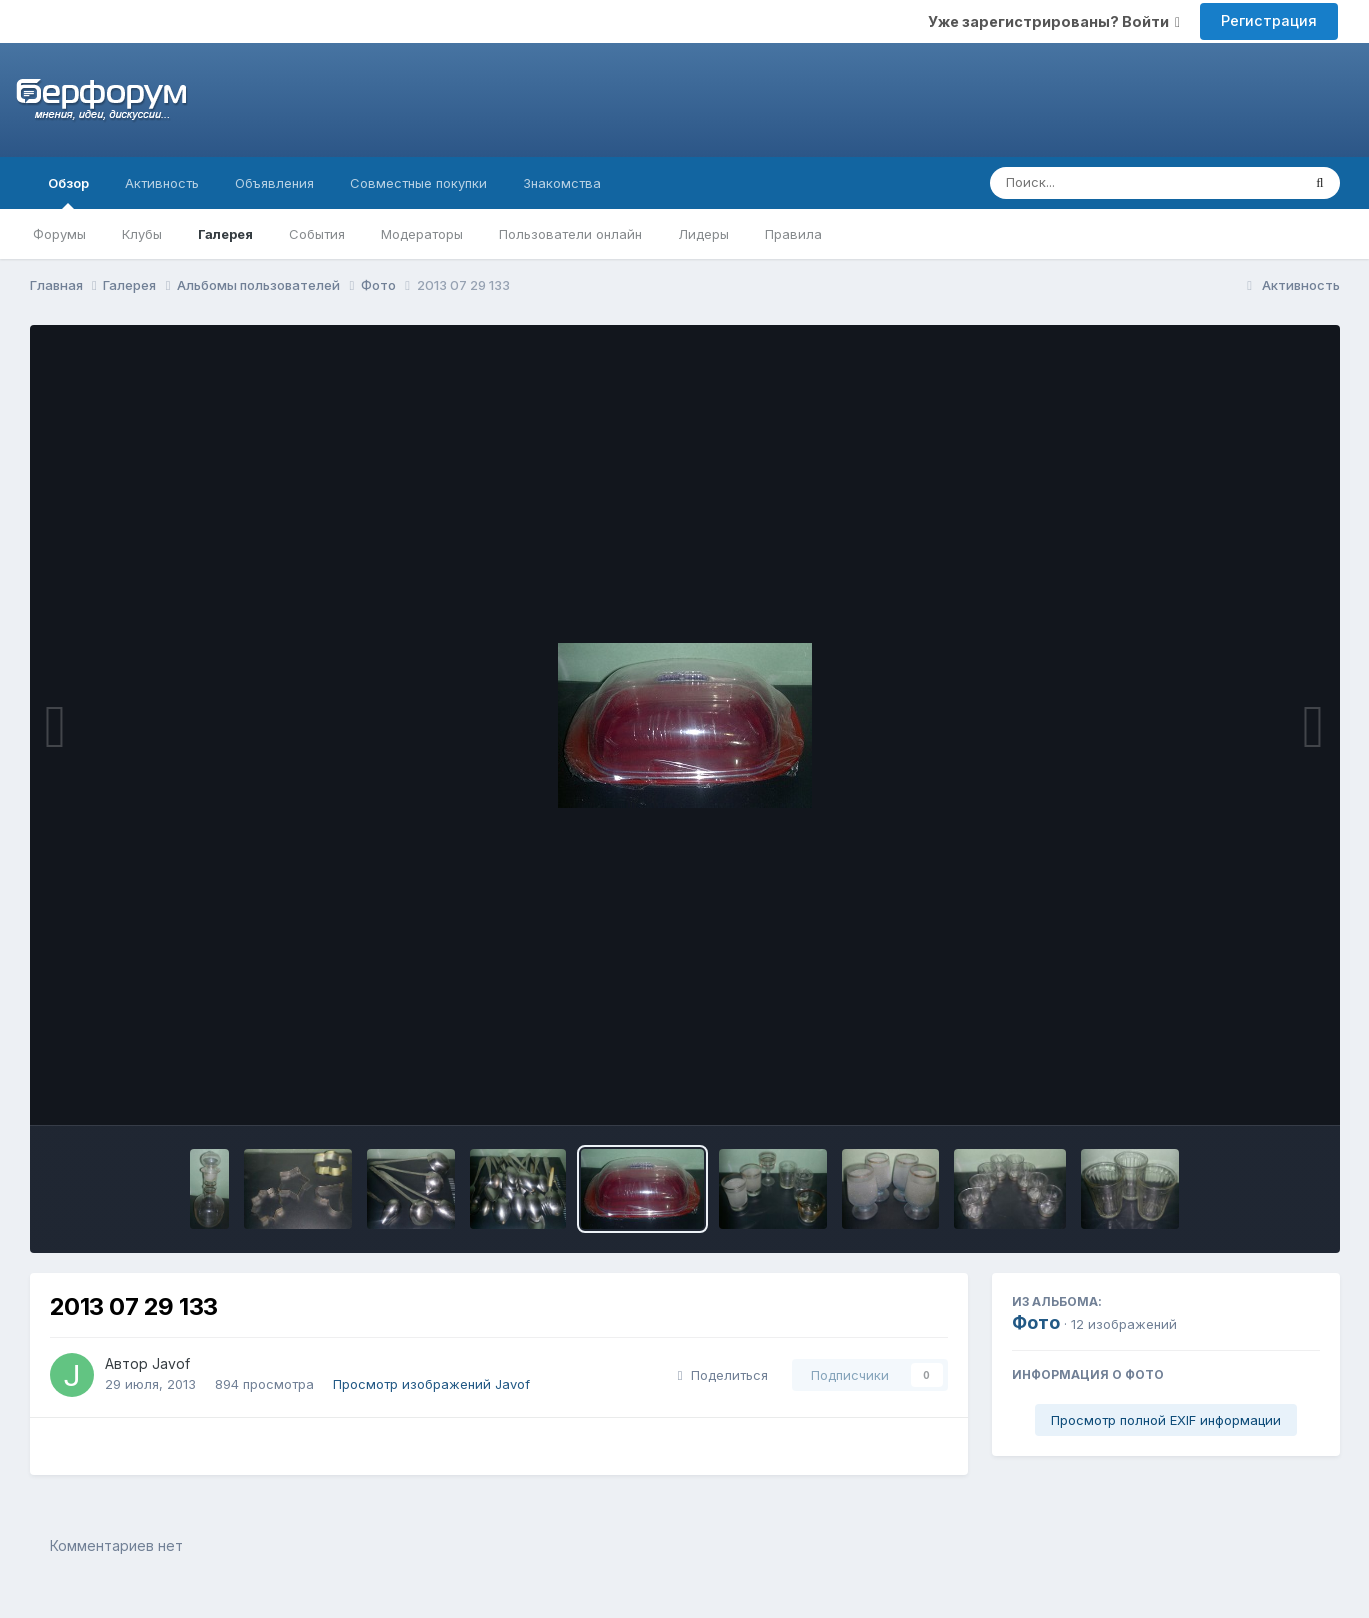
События (317, 234)
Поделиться (723, 1375)
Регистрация (1269, 20)
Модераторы (422, 234)
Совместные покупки (418, 183)
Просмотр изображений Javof (431, 1384)
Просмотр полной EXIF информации (1166, 1420)
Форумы (59, 234)
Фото (1036, 1322)
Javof (171, 1363)
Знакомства (562, 183)
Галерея (225, 234)
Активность (162, 183)
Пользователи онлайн (570, 234)
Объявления (274, 183)
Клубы (142, 234)
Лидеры (703, 234)
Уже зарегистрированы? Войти (1054, 21)
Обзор (68, 192)
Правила (793, 234)
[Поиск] (1107, 183)
